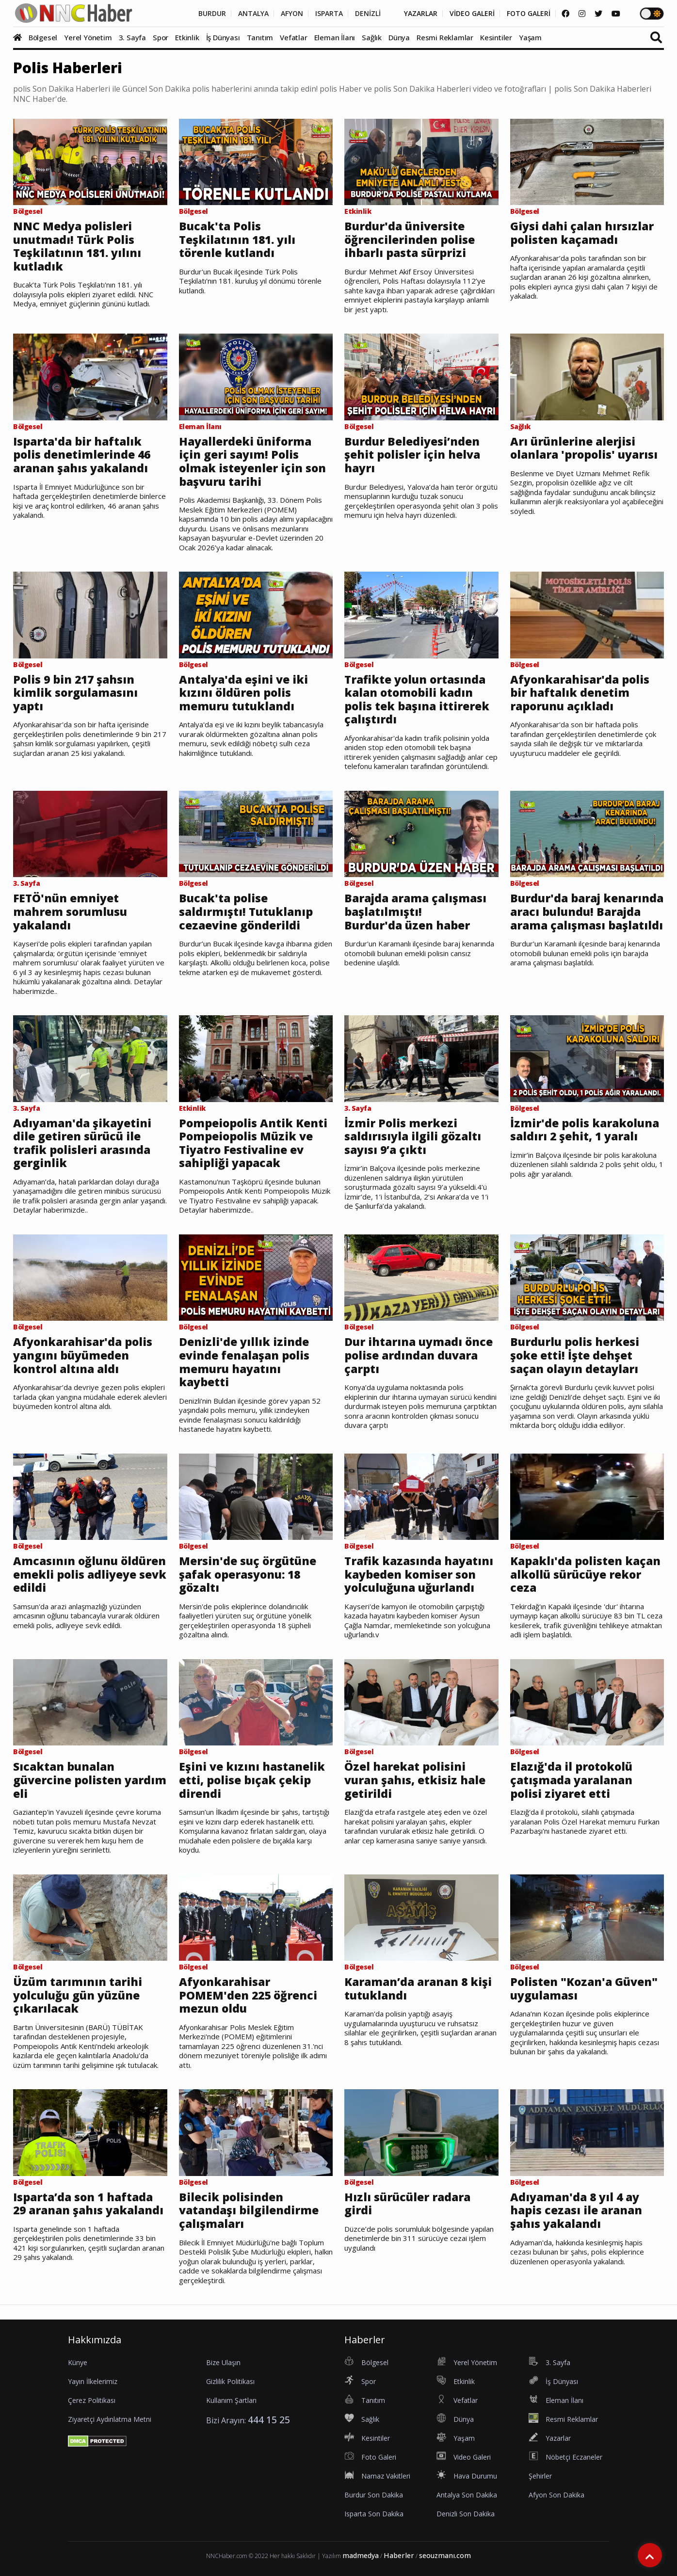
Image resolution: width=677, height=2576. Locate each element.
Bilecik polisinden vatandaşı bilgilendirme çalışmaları (249, 2211)
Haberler (399, 2555)
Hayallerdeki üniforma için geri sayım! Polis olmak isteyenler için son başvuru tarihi (252, 461)
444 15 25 (269, 2419)
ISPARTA (329, 13)
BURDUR (212, 13)
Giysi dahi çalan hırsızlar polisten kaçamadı (582, 233)
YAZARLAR (420, 13)
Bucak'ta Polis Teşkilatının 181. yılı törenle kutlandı (237, 240)
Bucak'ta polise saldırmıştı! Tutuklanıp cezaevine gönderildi (246, 912)
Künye (77, 2362)
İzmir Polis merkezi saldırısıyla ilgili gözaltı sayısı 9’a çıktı (412, 1137)
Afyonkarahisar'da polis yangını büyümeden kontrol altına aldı (82, 1355)
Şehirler (540, 2475)
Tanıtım (260, 37)
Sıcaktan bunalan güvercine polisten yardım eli (89, 1780)
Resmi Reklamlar (445, 37)
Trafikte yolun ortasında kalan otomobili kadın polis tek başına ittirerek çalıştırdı (416, 699)
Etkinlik (187, 37)
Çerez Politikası (91, 2400)
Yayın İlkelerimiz (92, 2381)
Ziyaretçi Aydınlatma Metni (109, 2419)
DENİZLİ (368, 13)
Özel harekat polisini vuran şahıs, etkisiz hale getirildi (414, 1780)
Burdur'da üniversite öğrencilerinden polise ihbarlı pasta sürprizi (409, 240)
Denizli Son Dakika (465, 2513)
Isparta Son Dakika (373, 2513)
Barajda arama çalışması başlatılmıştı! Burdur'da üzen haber (415, 912)
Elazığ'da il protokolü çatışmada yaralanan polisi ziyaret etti (571, 1780)
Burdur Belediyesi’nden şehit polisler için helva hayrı (412, 455)
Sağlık (372, 37)
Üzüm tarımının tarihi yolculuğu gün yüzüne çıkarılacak (77, 1995)
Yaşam (530, 37)
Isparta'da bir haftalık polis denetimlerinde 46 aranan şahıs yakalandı (81, 455)
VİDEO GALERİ (472, 13)
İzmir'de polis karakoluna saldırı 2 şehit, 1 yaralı (584, 1130)
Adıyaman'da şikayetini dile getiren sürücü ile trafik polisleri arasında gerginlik (82, 1143)
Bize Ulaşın (223, 2362)
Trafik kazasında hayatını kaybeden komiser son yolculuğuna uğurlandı (418, 1574)
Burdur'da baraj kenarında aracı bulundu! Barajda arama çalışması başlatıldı (586, 912)
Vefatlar (293, 37)
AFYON (292, 13)
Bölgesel (43, 37)
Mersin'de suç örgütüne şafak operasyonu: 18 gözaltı (247, 1574)
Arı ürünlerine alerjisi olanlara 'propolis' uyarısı (584, 448)
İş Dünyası (223, 37)
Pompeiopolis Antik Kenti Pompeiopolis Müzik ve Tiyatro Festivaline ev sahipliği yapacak (253, 1143)
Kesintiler (496, 37)
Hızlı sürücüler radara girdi (407, 2204)
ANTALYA (253, 13)
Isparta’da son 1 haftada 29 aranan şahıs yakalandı (88, 2204)
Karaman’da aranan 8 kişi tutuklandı (418, 1988)
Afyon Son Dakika (556, 2494)
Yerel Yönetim (88, 37)
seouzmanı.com (445, 2555)
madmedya (360, 2555)
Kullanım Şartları (231, 2400)
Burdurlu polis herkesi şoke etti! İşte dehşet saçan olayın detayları (574, 1355)
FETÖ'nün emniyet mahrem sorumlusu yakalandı (70, 912)
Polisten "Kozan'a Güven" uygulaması (584, 1988)
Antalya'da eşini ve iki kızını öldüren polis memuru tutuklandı (243, 693)
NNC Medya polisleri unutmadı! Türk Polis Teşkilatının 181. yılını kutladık (77, 246)
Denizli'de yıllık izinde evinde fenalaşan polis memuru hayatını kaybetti (244, 1362)
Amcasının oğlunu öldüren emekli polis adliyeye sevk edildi (89, 1574)
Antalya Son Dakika (466, 2494)
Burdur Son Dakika (373, 2494)
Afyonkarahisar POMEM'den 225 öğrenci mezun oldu (248, 1995)
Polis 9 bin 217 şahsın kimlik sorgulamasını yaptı (75, 693)
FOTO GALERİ (528, 13)
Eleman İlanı (334, 37)
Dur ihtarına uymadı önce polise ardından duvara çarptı (418, 1355)
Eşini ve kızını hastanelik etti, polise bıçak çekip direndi (252, 1780)
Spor (160, 37)
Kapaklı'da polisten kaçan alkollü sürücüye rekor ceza (585, 1574)
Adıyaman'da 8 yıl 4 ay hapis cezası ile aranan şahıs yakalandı (576, 2211)
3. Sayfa (132, 37)
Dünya (399, 37)
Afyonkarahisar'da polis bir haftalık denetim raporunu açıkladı (579, 693)
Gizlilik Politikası (230, 2381)
